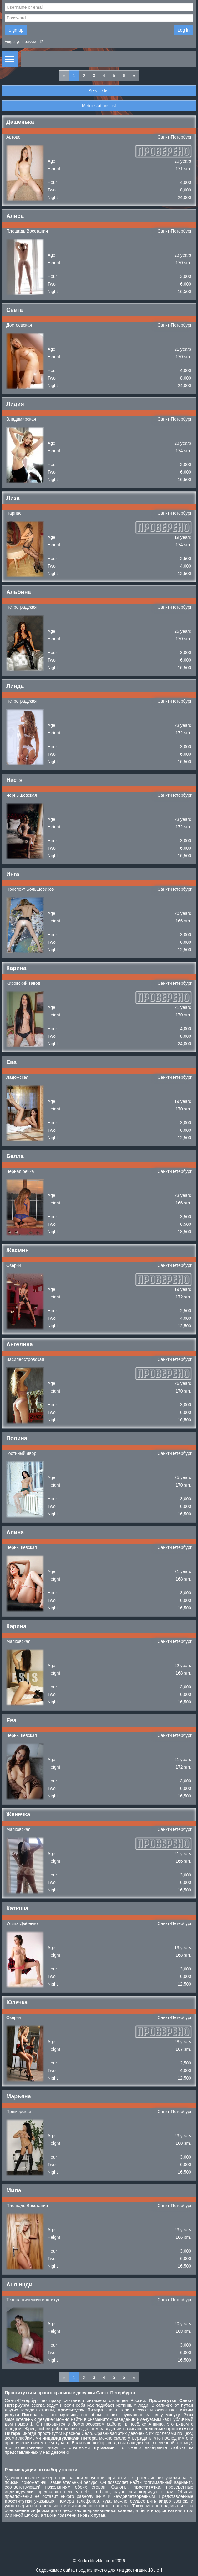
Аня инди (19, 2284)
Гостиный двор (21, 1453)
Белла (15, 1156)
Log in (184, 30)
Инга (12, 874)
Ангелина (19, 1344)
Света (14, 310)
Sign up (15, 30)
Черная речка (20, 1171)
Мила (13, 2190)
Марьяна (18, 2096)
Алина (15, 1532)
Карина (16, 968)
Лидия (15, 404)
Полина (16, 1438)
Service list (99, 90)
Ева (11, 1062)
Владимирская (21, 419)
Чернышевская (21, 795)
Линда (15, 686)
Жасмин (17, 1250)
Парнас (13, 513)
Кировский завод (23, 983)
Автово (13, 136)
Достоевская (19, 325)
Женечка (18, 1814)
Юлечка (17, 2002)
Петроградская (21, 607)
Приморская (18, 2111)
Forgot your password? (24, 41)
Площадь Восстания (27, 230)
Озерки (13, 1265)
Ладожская (17, 1077)
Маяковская (18, 1641)
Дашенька (20, 122)
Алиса (15, 216)
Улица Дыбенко (22, 1923)
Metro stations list (99, 105)
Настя (14, 780)
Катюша (17, 1908)
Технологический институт (33, 2299)
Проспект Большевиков (30, 889)
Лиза (12, 498)
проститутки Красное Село (65, 2433)
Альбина (18, 592)
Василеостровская (25, 1359)
